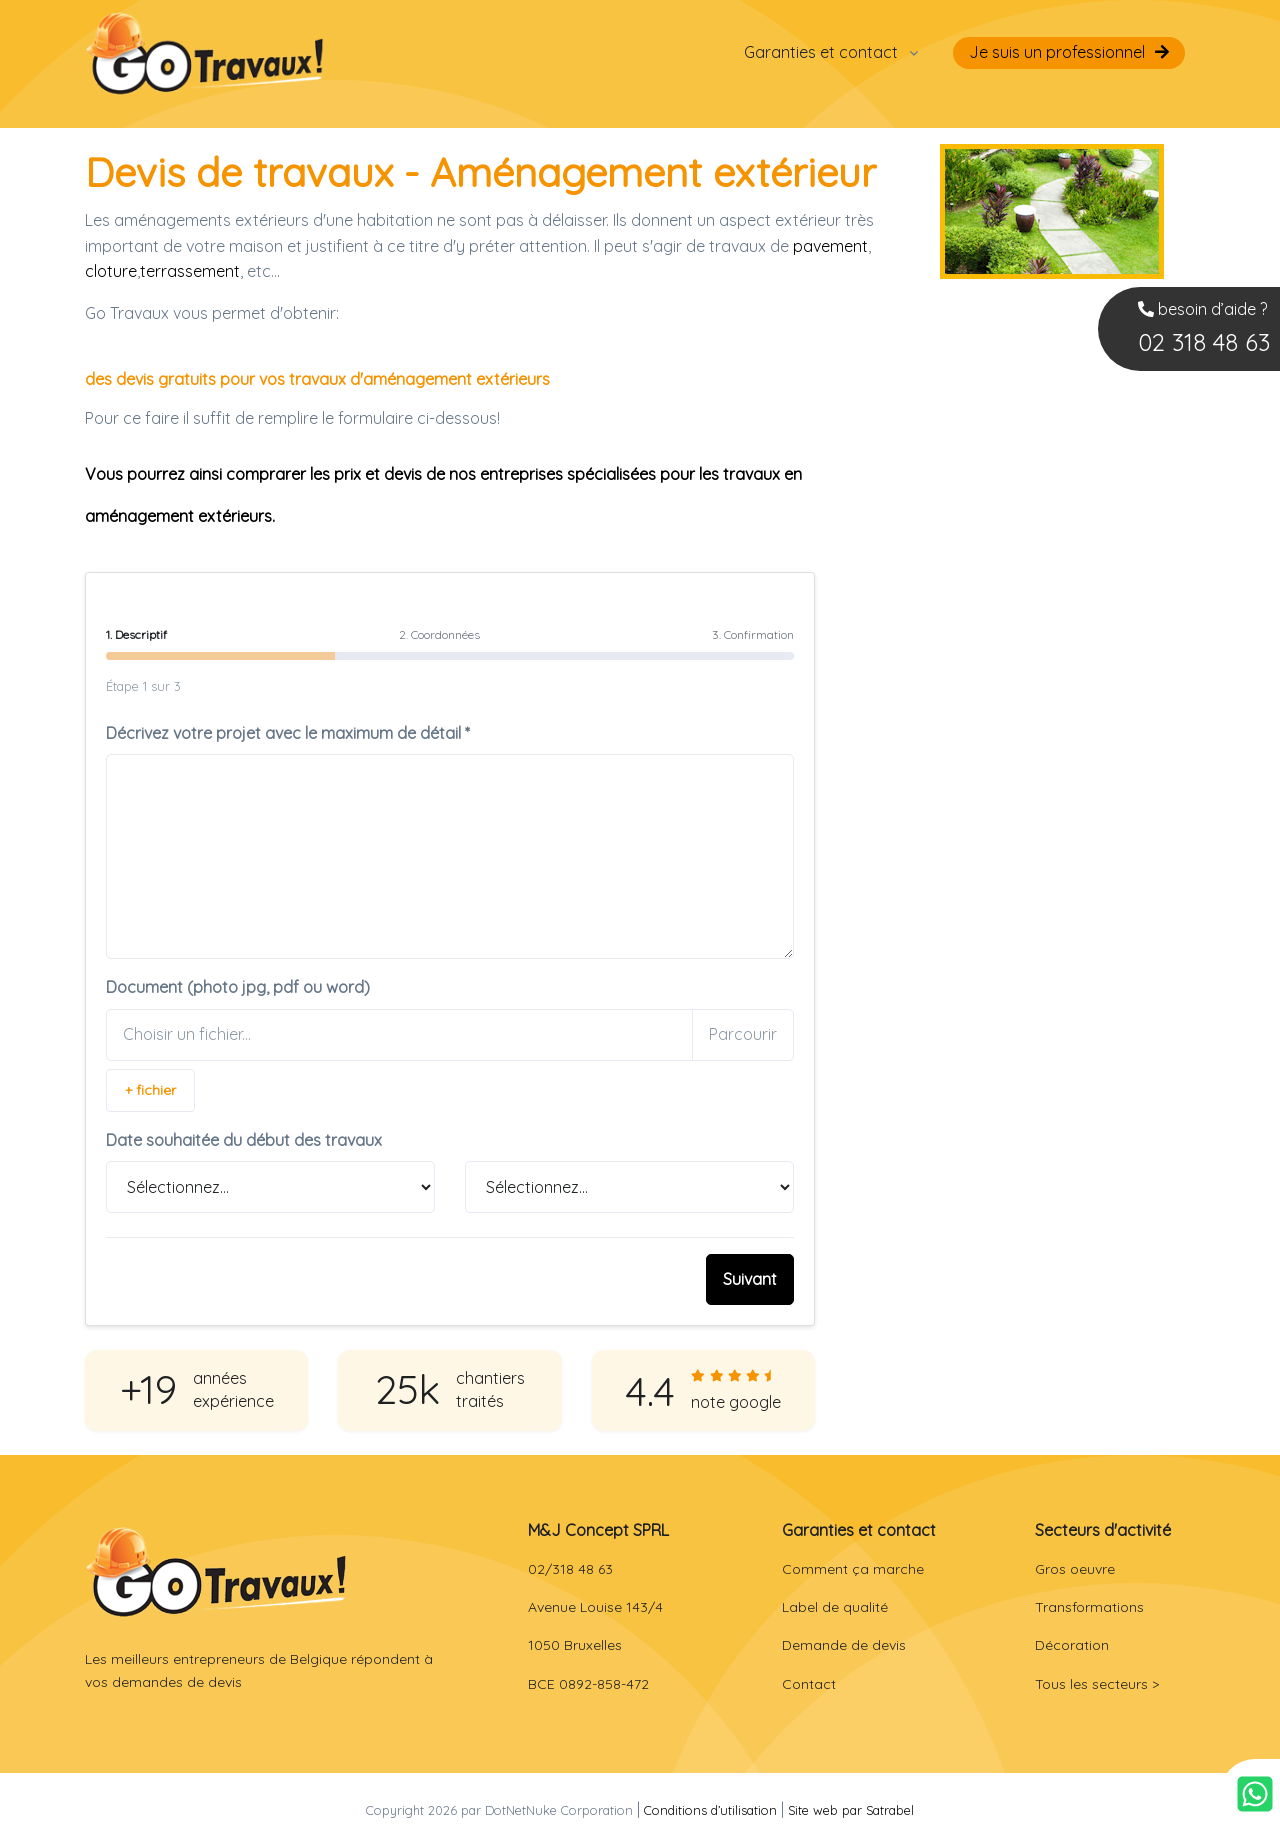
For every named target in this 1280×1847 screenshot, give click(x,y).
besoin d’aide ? (1204, 330)
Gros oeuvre (1075, 1569)
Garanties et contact (821, 52)
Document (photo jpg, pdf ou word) (238, 987)
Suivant (750, 1279)
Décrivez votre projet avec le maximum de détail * (288, 733)
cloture (111, 271)
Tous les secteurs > (1097, 1684)
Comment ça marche (853, 1569)
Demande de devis (844, 1645)
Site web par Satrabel (851, 1810)
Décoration (1072, 1645)
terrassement (190, 271)
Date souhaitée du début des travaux (244, 1140)
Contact (809, 1684)
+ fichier (150, 1090)
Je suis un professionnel (1057, 52)
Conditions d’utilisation (710, 1810)
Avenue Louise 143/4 (595, 1607)
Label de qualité (835, 1607)
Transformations (1089, 1607)
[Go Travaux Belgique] (205, 52)
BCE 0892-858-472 (588, 1684)
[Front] (216, 1571)
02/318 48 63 (570, 1569)
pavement (830, 246)
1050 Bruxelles (575, 1645)
